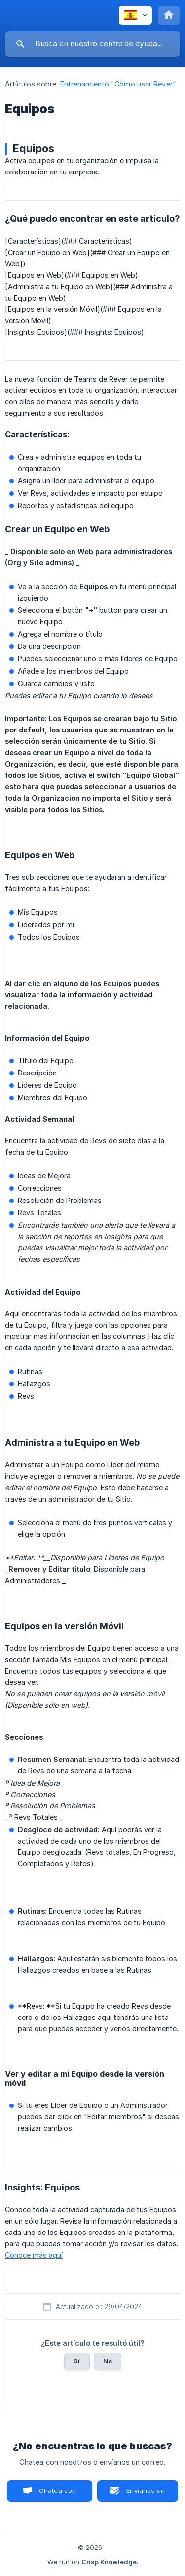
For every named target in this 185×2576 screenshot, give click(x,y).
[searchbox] (92, 44)
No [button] (107, 2361)
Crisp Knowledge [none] (109, 2562)
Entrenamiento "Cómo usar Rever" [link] (118, 84)
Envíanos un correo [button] (145, 2494)
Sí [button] (77, 2361)
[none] (135, 15)
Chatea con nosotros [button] (56, 2494)
